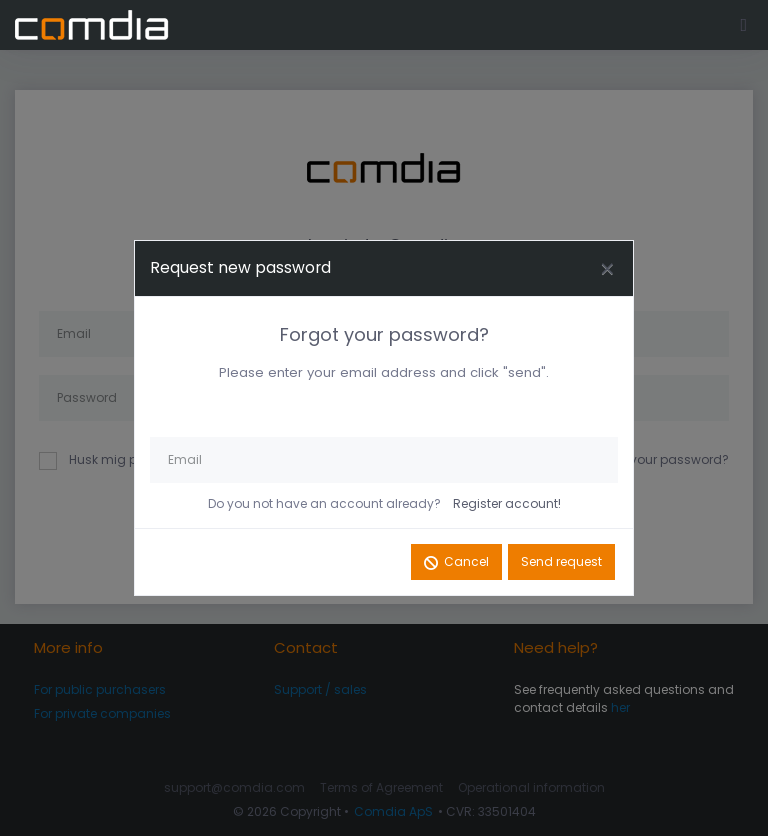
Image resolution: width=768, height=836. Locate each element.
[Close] (607, 268)
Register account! (507, 503)
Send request (561, 561)
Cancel (466, 561)
